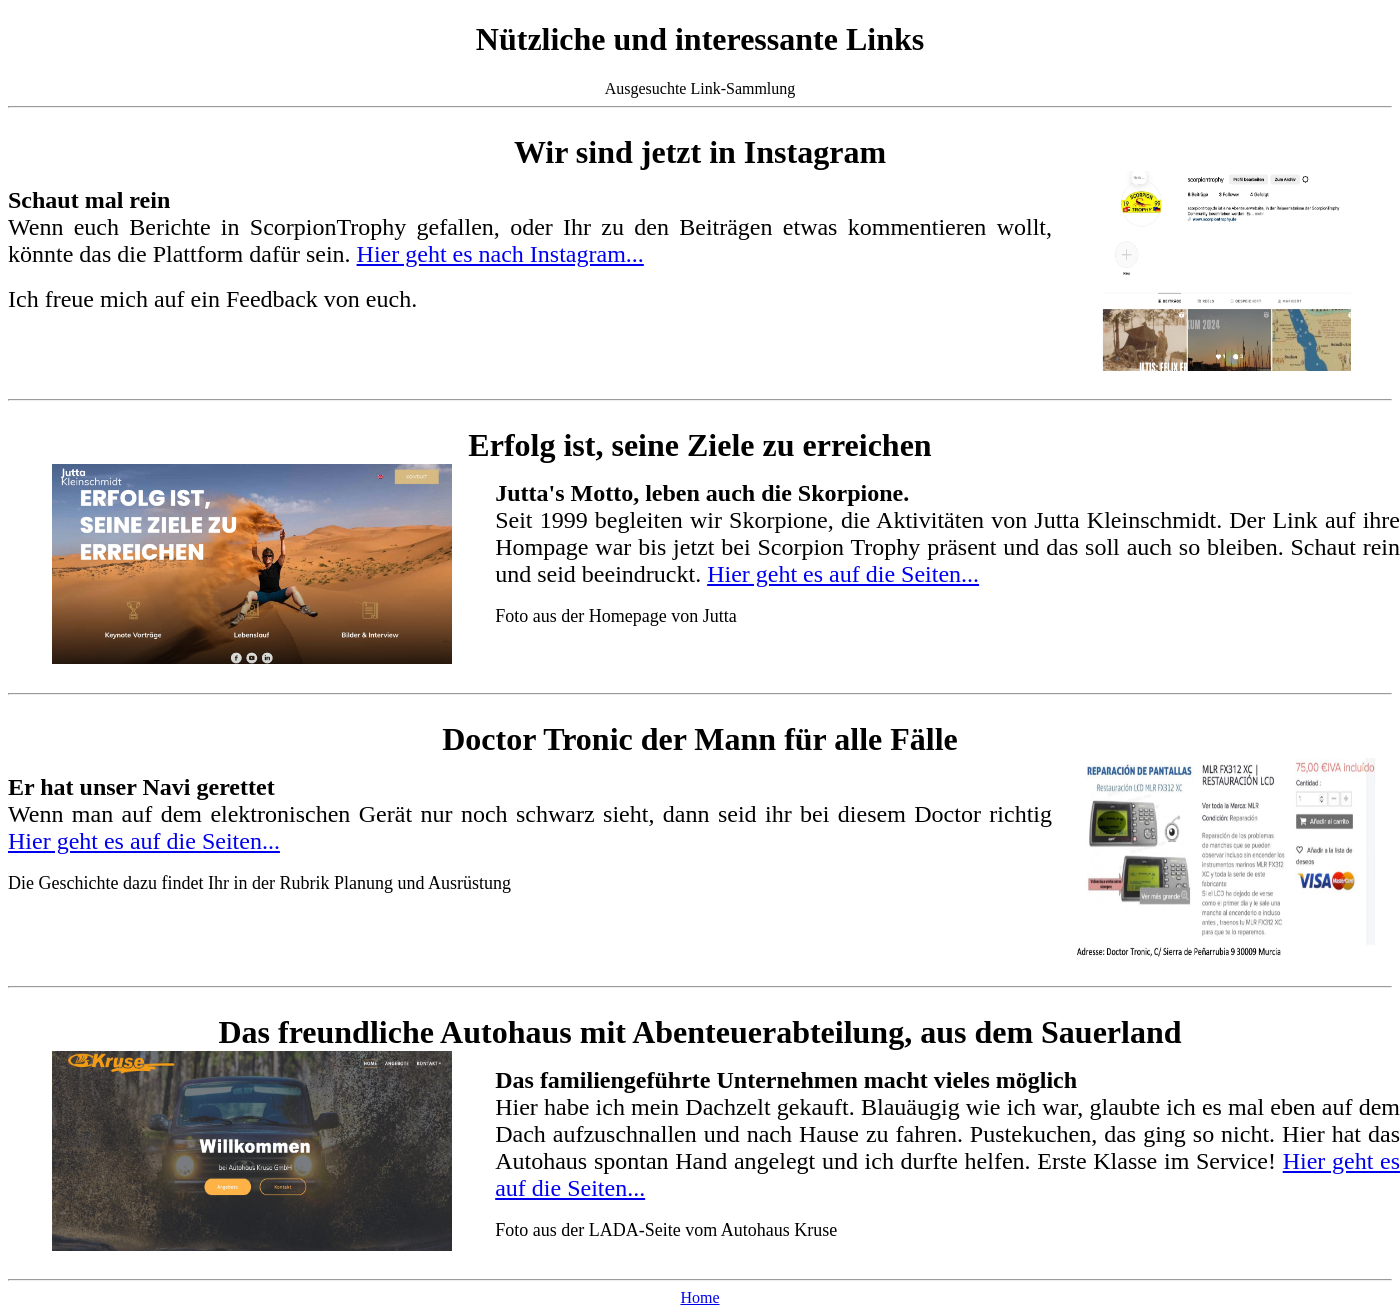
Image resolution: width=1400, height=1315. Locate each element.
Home (699, 1297)
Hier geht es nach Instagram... (500, 254)
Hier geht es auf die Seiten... (843, 574)
